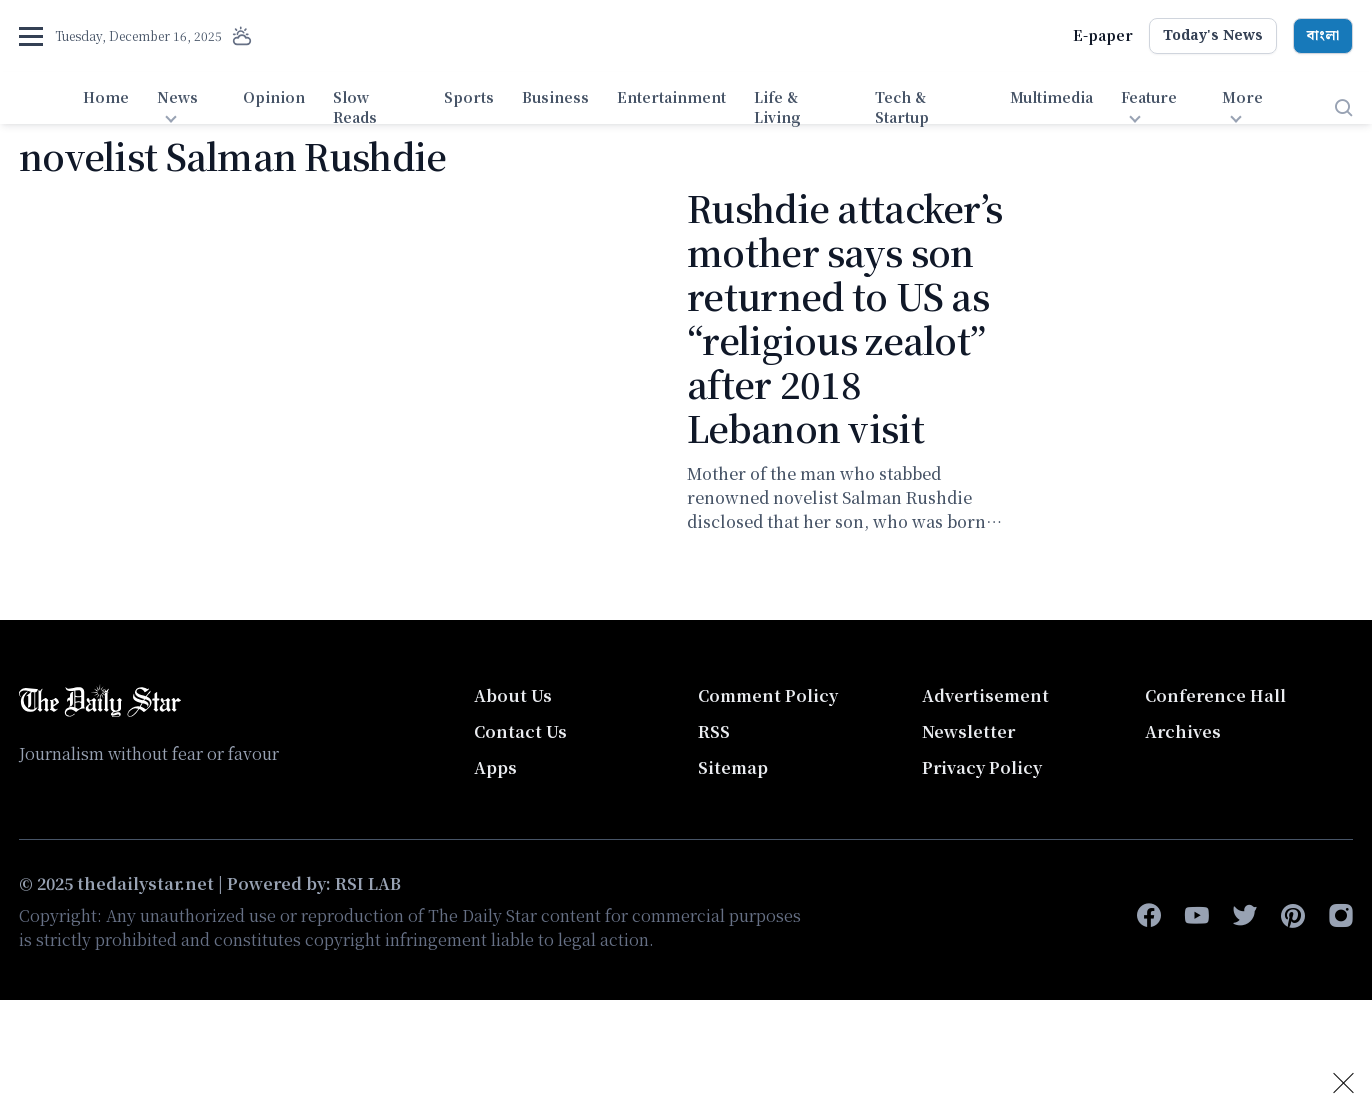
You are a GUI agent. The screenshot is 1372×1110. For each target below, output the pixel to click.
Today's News (1213, 36)
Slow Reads (355, 107)
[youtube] (1197, 916)
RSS (714, 731)
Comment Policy (768, 695)
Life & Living (777, 107)
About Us (513, 695)
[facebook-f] (1149, 916)
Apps (495, 767)
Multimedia (1051, 97)
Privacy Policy (982, 767)
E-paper (1103, 35)
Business (555, 97)
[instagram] (1341, 916)
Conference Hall (1215, 695)
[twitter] (1245, 916)
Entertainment (671, 97)
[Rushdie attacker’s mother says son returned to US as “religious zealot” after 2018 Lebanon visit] (341, 367)
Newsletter (968, 731)
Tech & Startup (902, 107)
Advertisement (985, 695)
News (177, 97)
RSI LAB (368, 883)
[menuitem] (106, 108)
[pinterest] (1293, 916)
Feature (1149, 97)
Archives (1183, 731)
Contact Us (520, 731)
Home (106, 97)
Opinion (274, 97)
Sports (469, 97)
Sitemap (733, 767)
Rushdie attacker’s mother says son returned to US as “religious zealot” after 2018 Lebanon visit (844, 317)
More (1242, 97)
